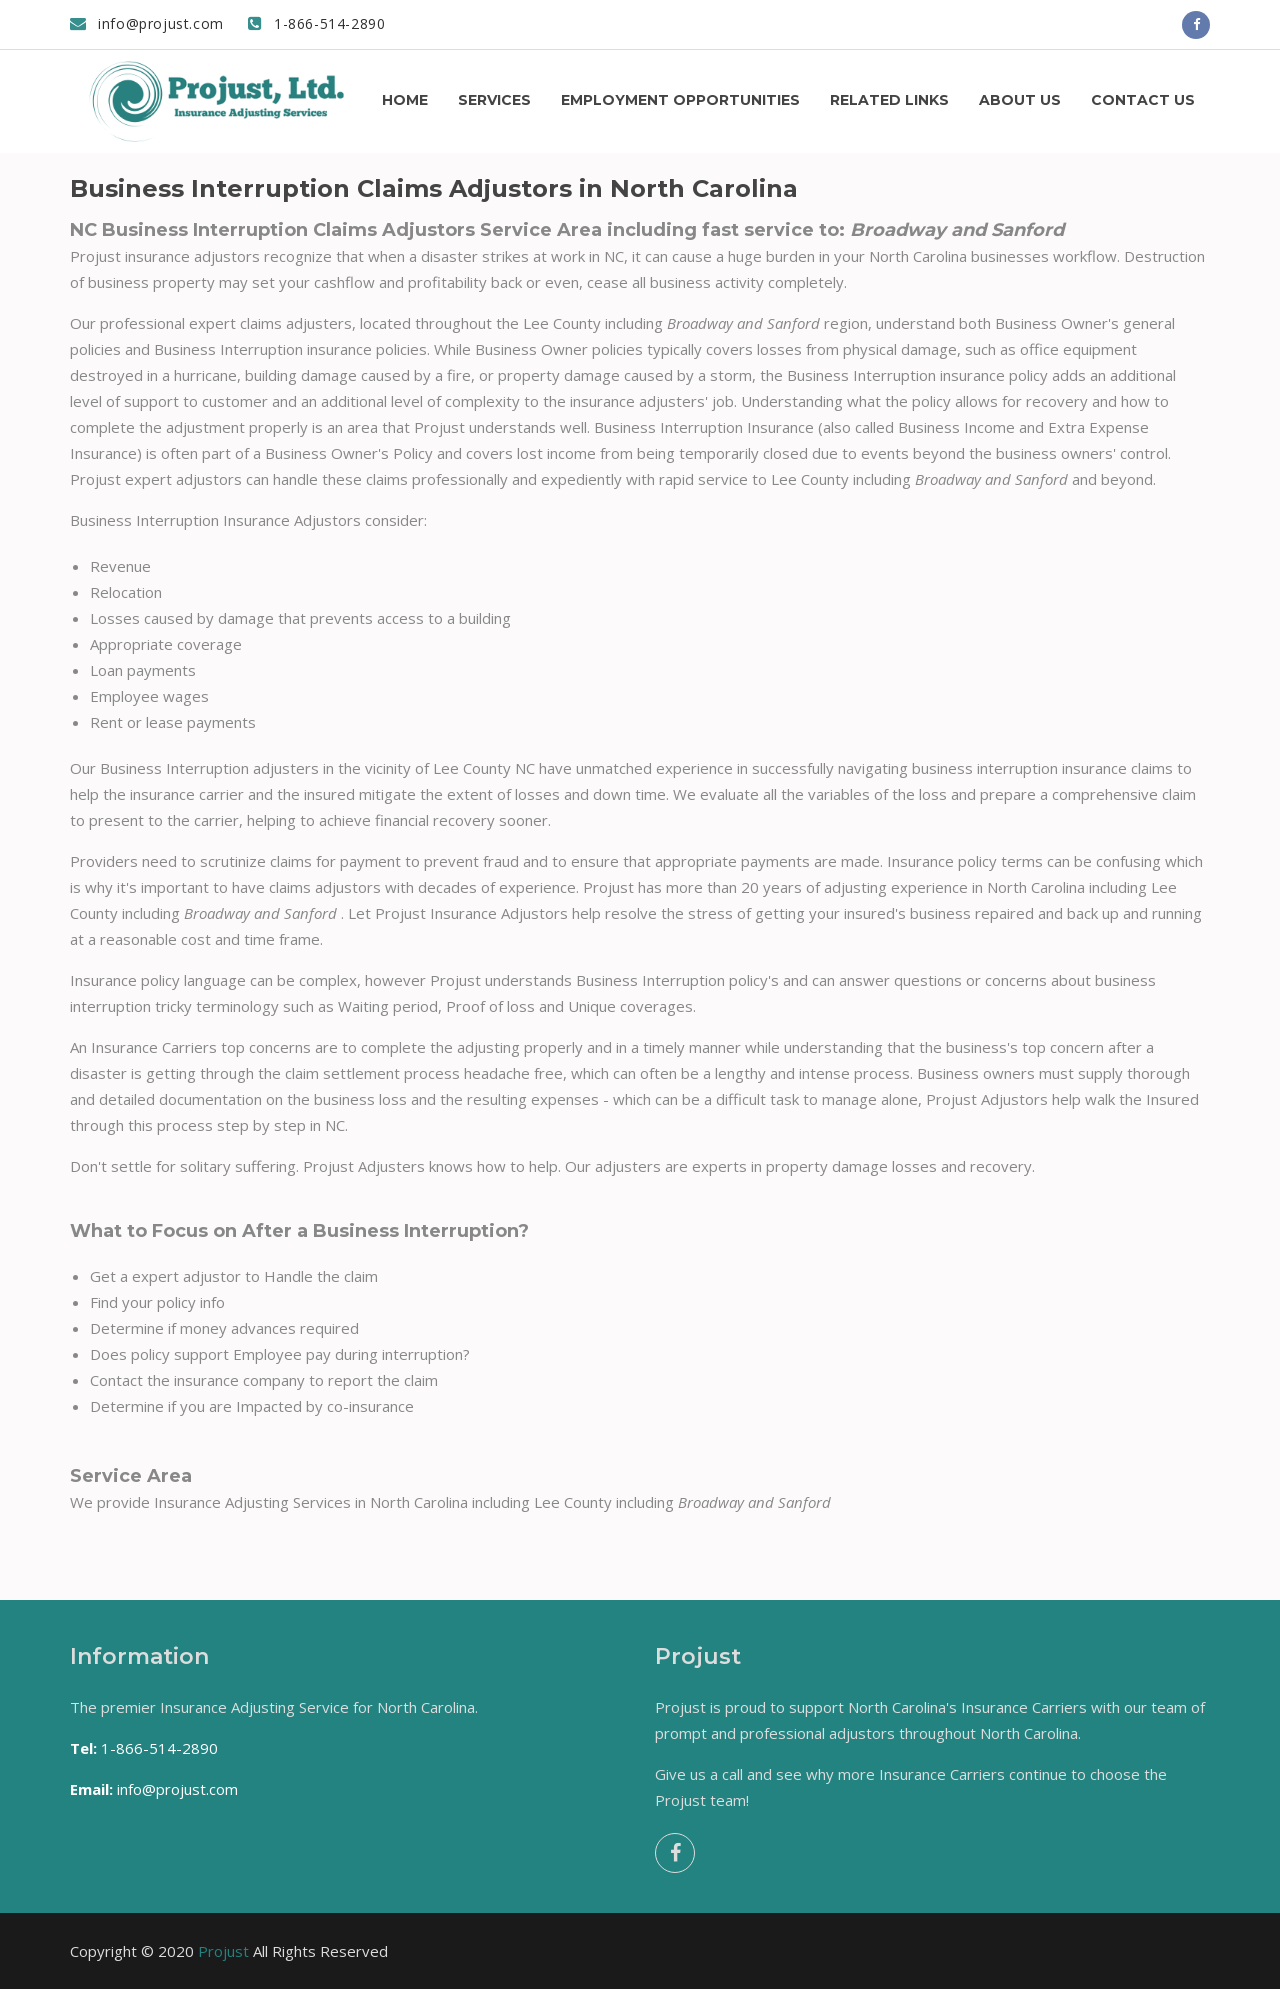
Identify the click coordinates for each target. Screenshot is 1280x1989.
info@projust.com (147, 23)
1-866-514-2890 (317, 23)
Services (494, 100)
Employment (680, 100)
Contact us (1143, 100)
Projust (223, 1951)
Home (405, 100)
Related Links (889, 100)
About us (1020, 100)
